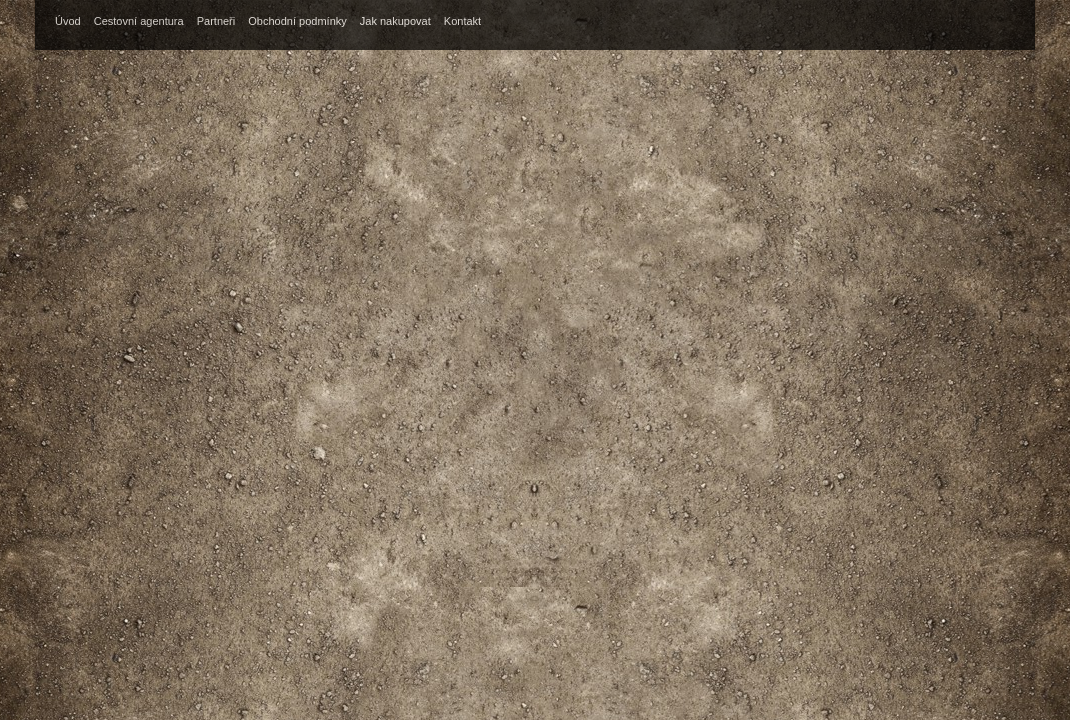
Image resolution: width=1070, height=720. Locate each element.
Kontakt (462, 21)
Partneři (216, 21)
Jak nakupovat (395, 21)
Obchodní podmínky (297, 21)
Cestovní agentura (139, 21)
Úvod (68, 21)
